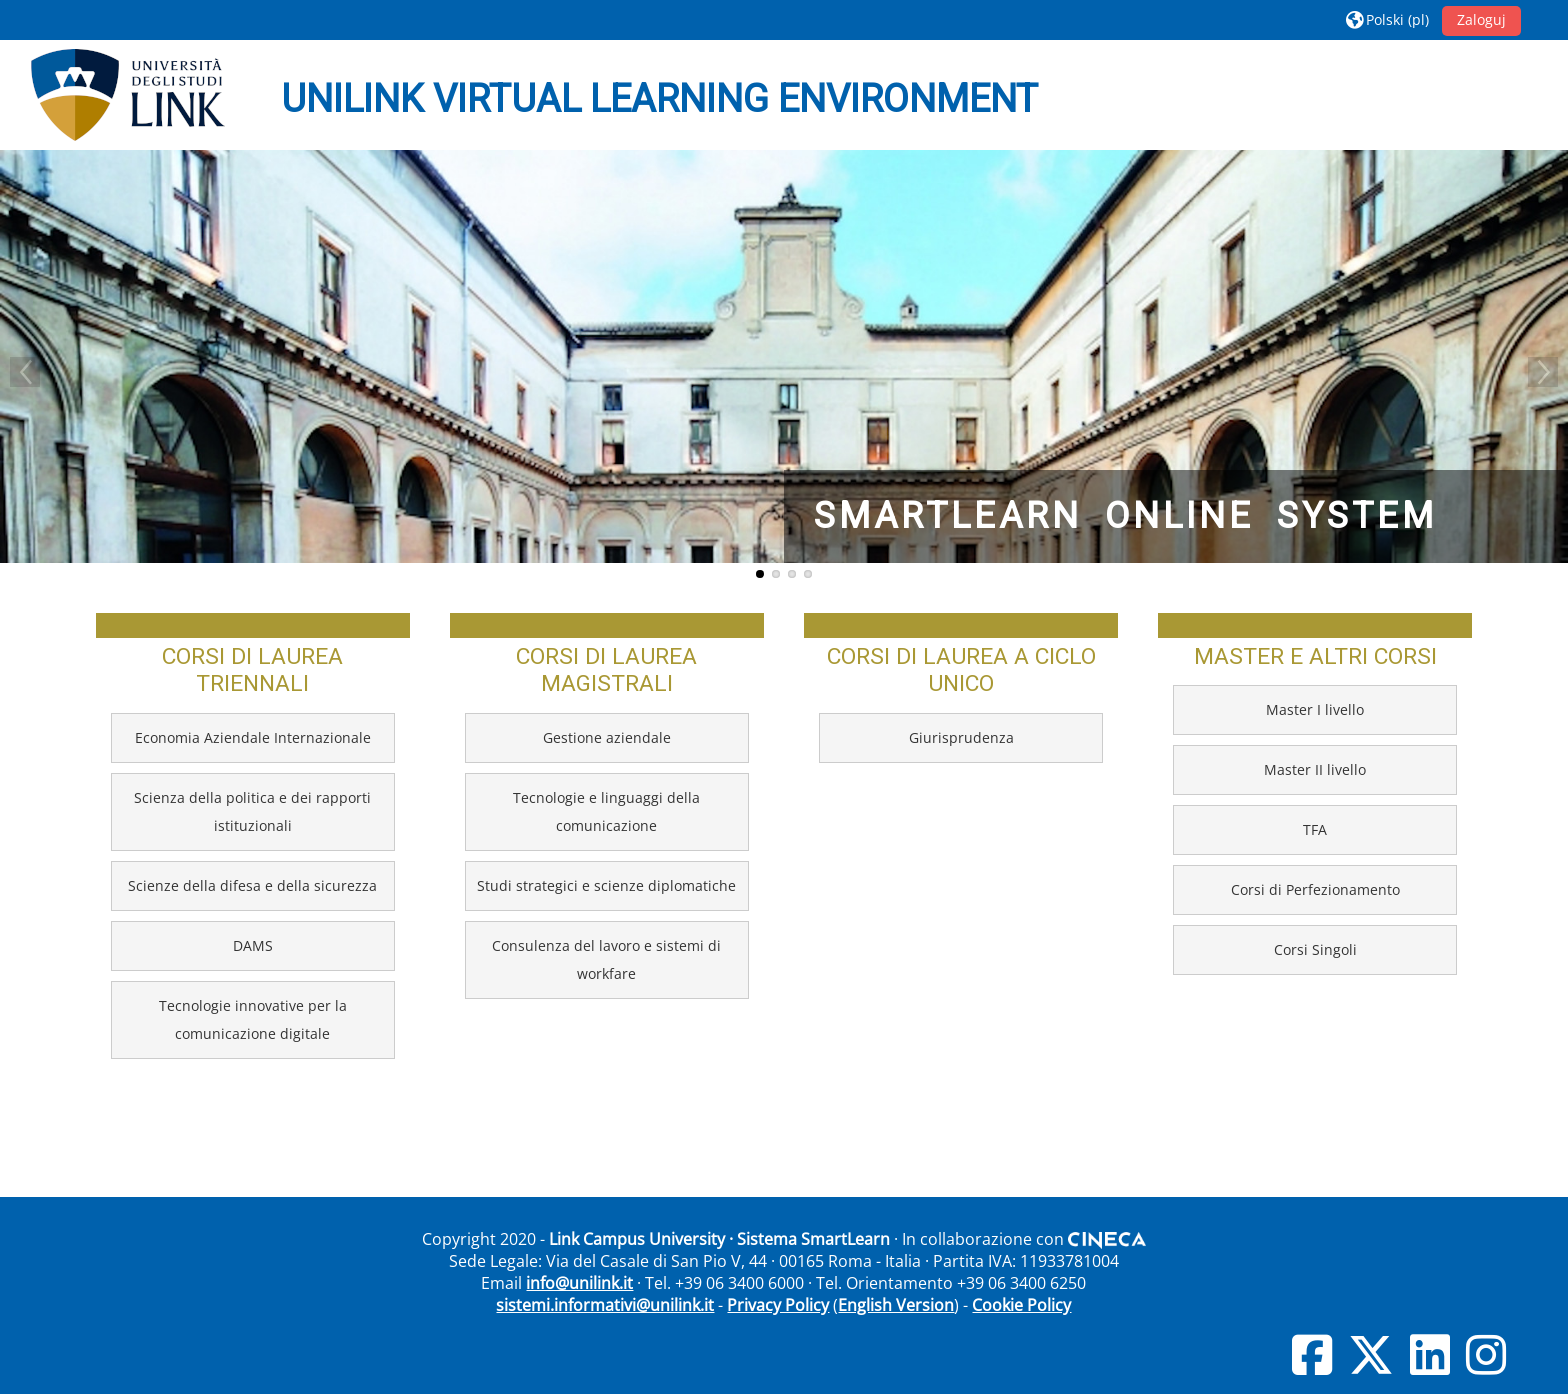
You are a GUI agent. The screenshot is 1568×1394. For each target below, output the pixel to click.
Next (1543, 372)
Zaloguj (1481, 19)
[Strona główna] (128, 95)
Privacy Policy (778, 1305)
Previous (25, 372)
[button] (1387, 19)
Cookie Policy (1021, 1305)
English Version (896, 1305)
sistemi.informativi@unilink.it (605, 1305)
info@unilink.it (579, 1283)
